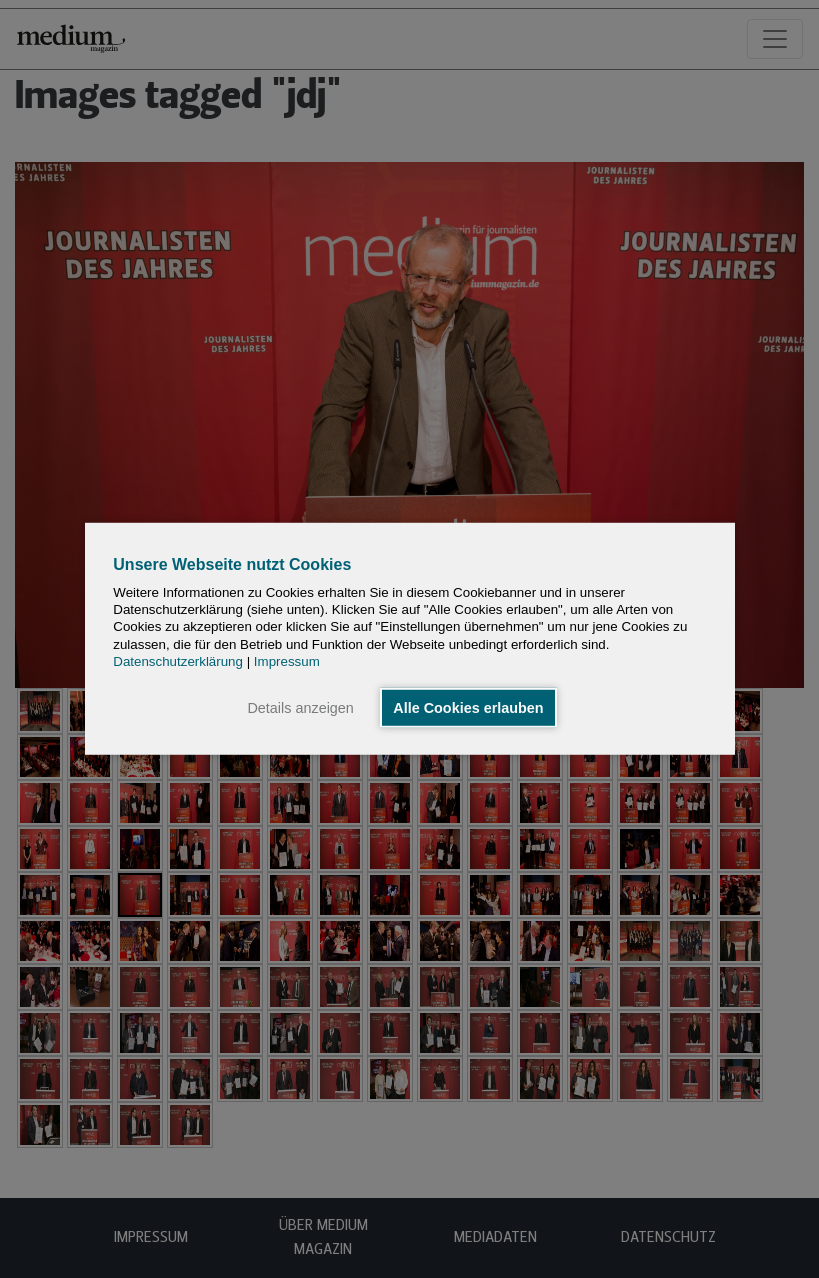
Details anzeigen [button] (300, 708)
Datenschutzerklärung (178, 661)
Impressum (287, 661)
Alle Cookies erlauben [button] (468, 708)
